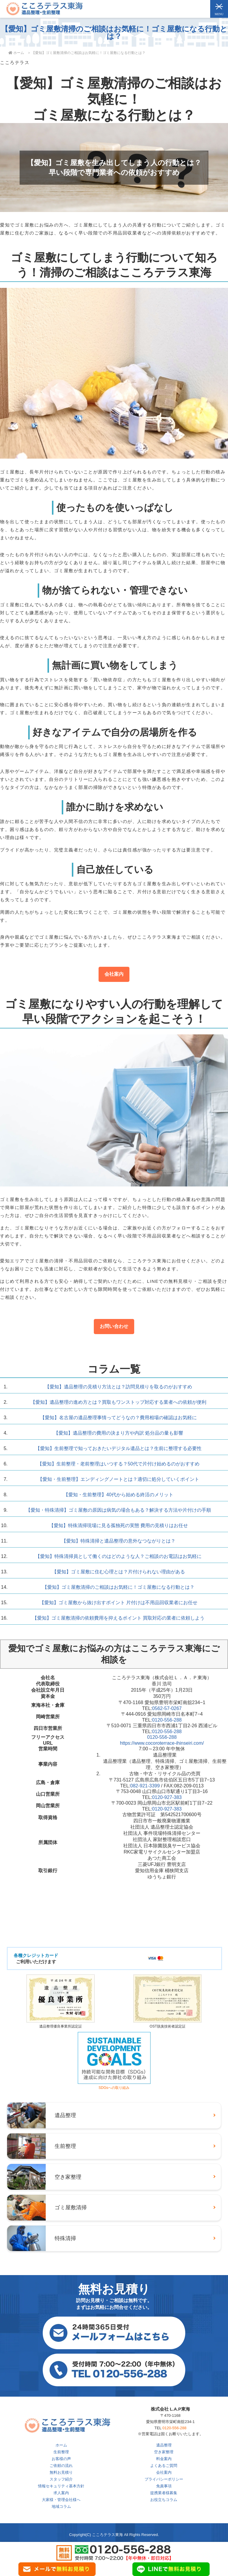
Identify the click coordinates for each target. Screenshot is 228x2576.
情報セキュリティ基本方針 (61, 2486)
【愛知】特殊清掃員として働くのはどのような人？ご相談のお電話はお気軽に (118, 1556)
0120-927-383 (167, 1797)
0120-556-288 (167, 1719)
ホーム (61, 2445)
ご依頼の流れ (61, 2465)
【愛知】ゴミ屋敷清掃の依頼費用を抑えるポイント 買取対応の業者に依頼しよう (118, 1617)
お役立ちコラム (163, 2500)
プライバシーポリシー (164, 2479)
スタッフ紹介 (61, 2479)
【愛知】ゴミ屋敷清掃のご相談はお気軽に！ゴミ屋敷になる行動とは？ (118, 1587)
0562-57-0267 (167, 1708)
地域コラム (61, 2506)
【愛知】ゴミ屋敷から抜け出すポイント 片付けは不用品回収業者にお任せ (118, 1602)
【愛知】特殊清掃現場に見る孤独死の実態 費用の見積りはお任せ (118, 1525)
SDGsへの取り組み (114, 2085)
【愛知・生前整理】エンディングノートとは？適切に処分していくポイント (118, 1479)
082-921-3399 (145, 1785)
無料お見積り (61, 2472)
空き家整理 (163, 2452)
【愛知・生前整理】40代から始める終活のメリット (118, 1494)
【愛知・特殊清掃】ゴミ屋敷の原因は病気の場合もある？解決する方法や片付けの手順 (118, 1510)
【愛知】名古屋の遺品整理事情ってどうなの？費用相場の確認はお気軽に (118, 1417)
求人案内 (61, 2493)
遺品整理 (164, 2445)
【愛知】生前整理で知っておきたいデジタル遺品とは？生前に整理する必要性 (118, 1448)
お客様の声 (61, 2459)
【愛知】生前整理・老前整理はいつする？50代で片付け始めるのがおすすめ (118, 1463)
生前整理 (61, 2452)
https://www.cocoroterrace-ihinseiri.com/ (162, 1743)
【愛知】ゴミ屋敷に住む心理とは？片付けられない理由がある (118, 1571)
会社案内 (114, 974)
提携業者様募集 (163, 2493)
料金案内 (164, 2459)
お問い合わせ (114, 1326)
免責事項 (164, 2486)
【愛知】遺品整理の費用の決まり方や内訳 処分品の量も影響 (118, 1432)
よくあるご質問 (163, 2465)
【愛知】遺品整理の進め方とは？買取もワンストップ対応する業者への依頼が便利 (118, 1402)
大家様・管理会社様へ (61, 2500)
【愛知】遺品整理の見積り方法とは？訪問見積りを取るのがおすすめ (118, 1386)
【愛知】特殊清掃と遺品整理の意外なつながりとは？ (118, 1540)
